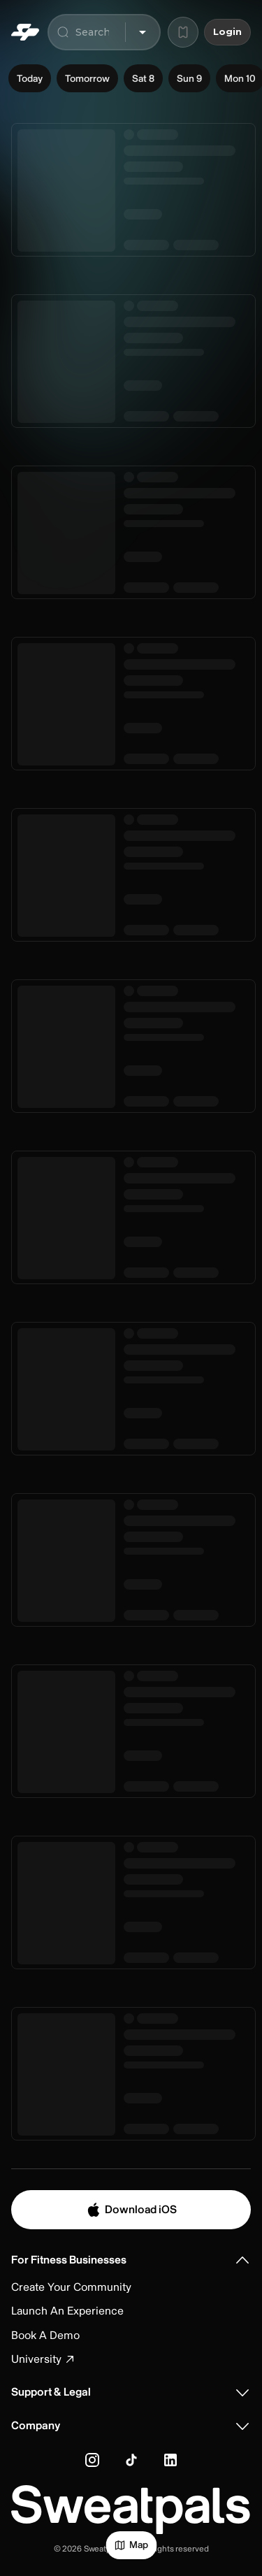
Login (227, 32)
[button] (131, 2260)
